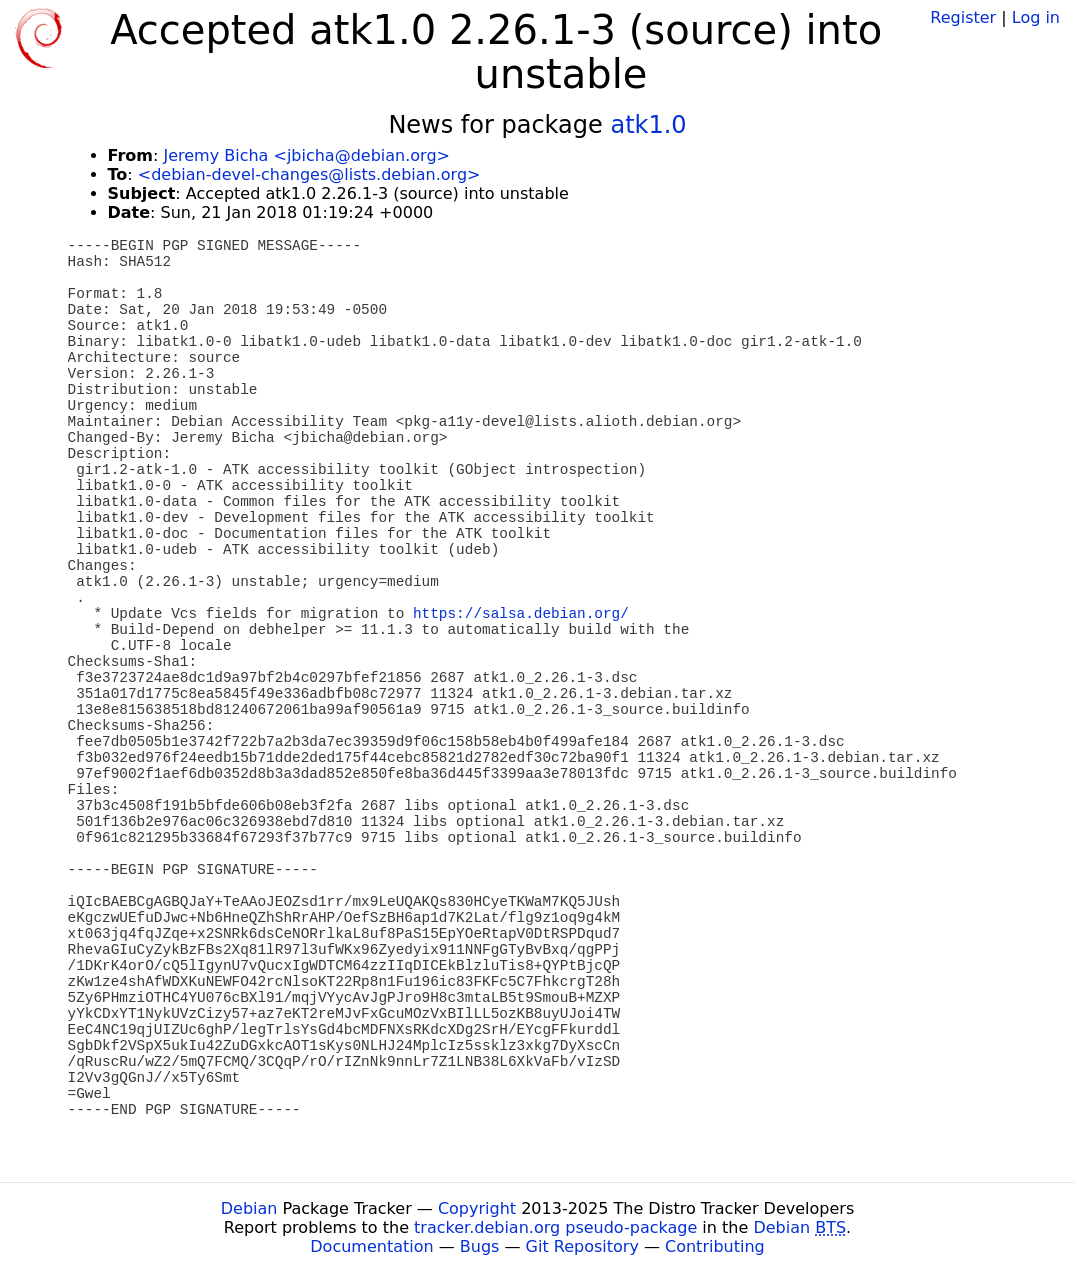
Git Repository (582, 1246)
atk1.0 (648, 125)
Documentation (371, 1246)
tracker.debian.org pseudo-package (555, 1227)
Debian (249, 1208)
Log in (1036, 17)
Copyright (477, 1208)
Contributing (715, 1246)
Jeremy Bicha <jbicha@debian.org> (306, 155)
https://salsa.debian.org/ (521, 614)
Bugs (480, 1246)
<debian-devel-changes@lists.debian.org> (309, 174)
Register (963, 17)
